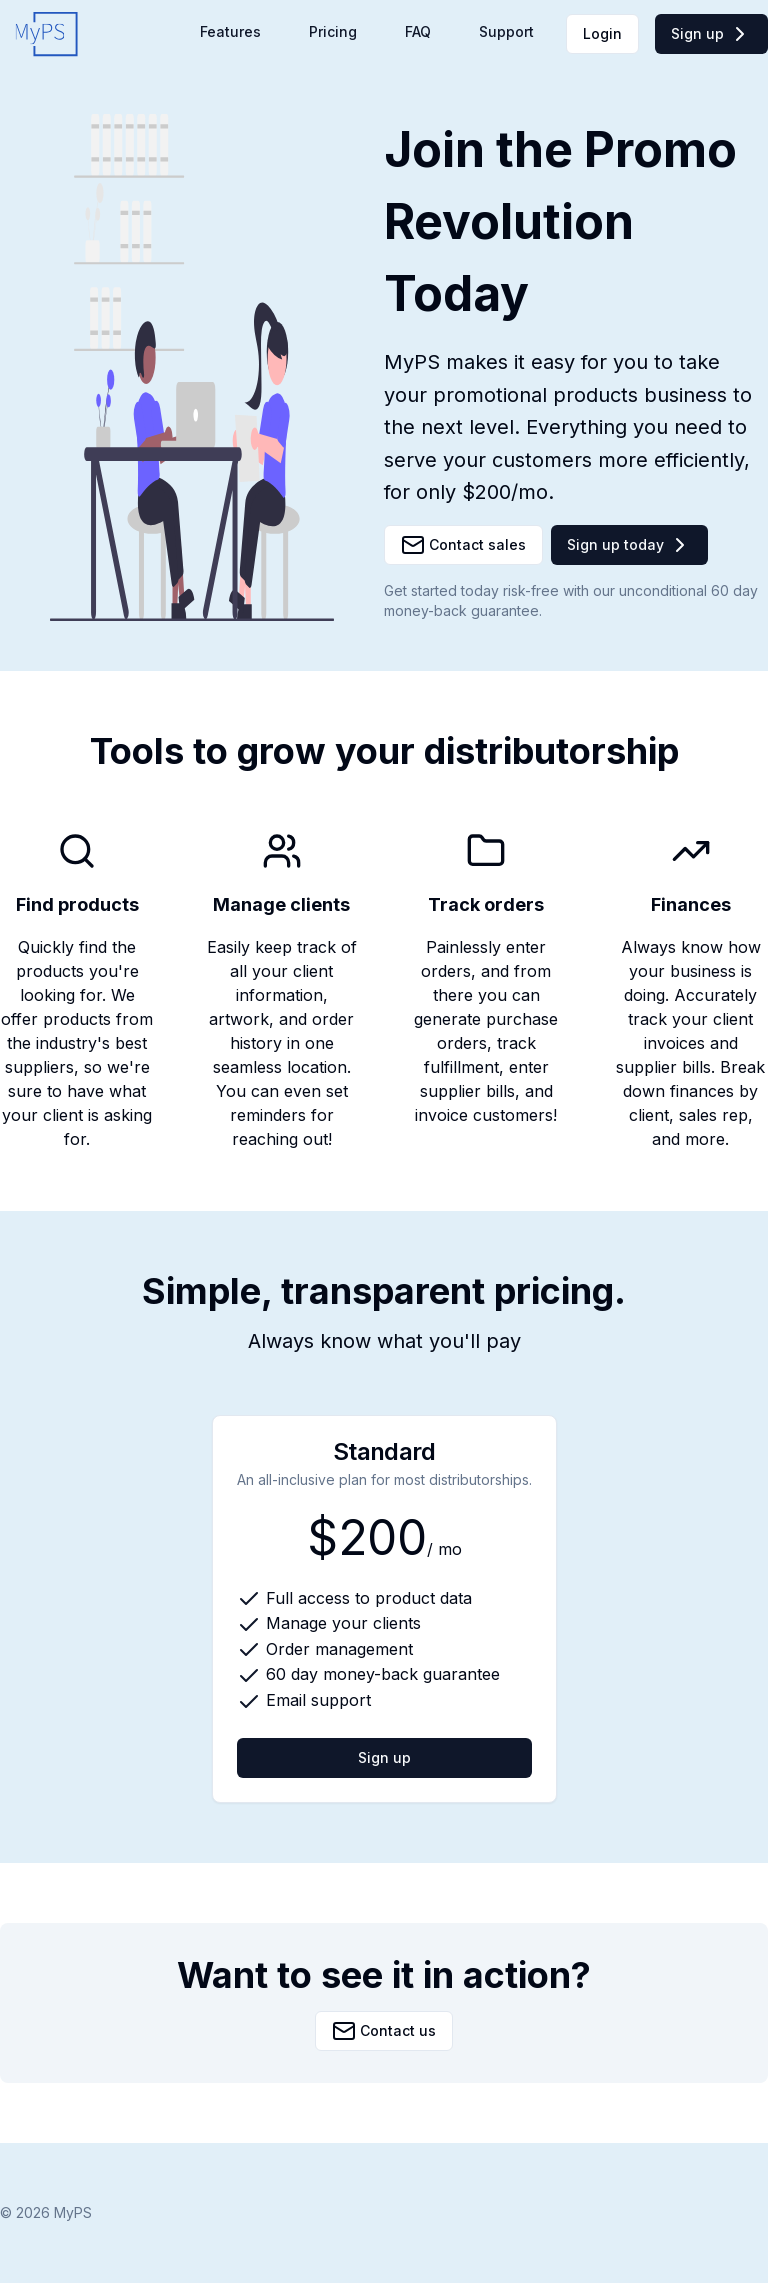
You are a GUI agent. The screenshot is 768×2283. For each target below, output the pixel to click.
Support (506, 31)
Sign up (711, 34)
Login (602, 33)
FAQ (418, 31)
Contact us (384, 2031)
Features (230, 31)
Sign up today (629, 545)
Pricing (333, 31)
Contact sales (463, 545)
